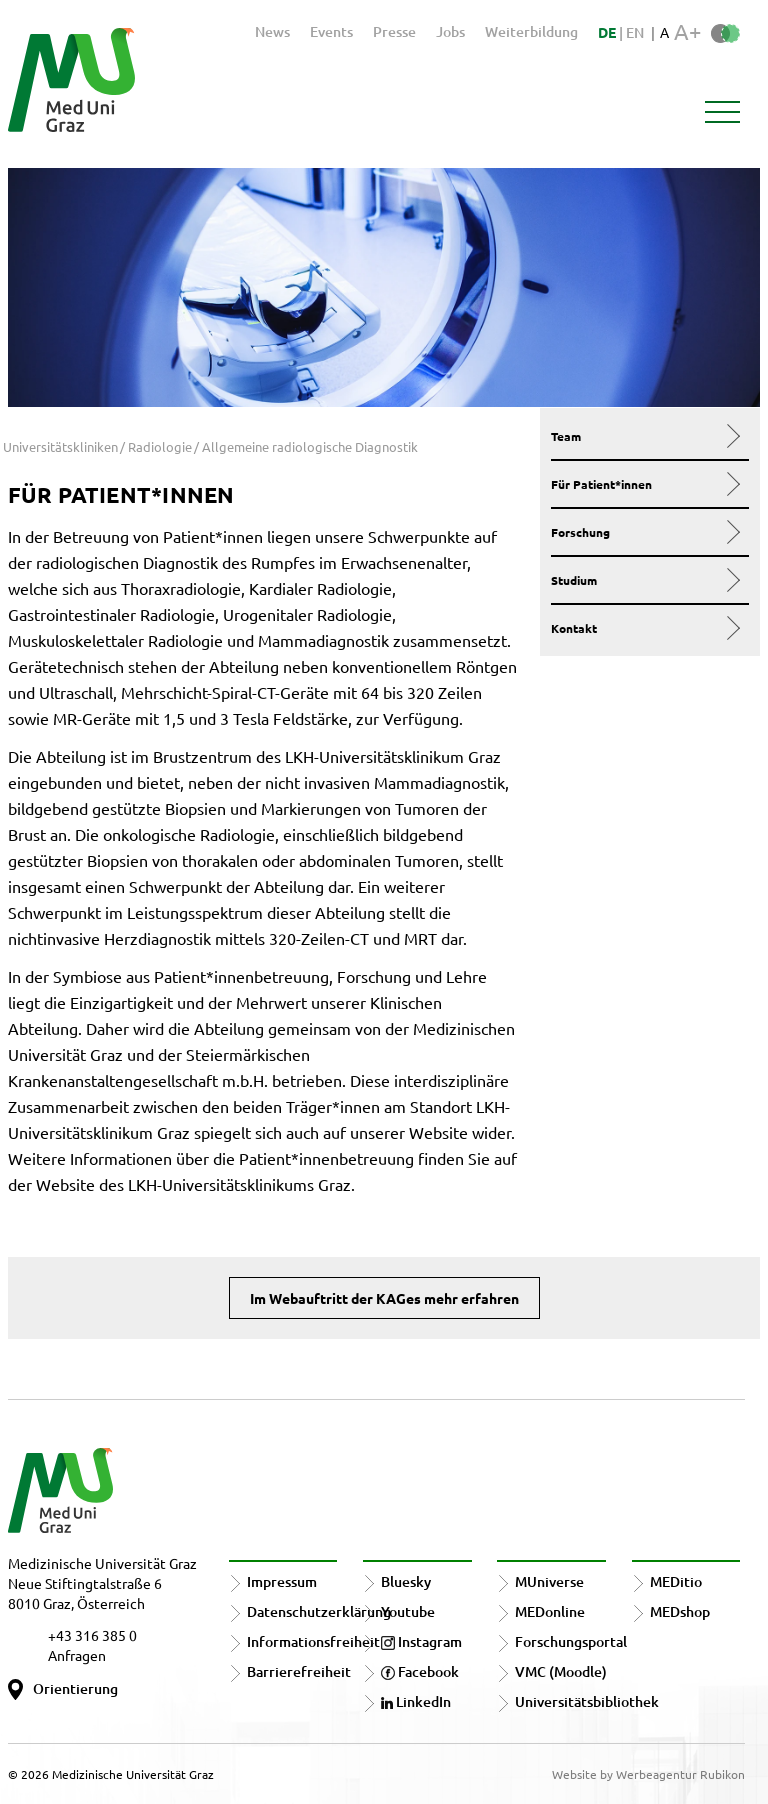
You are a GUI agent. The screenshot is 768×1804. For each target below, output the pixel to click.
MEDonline (550, 1611)
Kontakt (645, 628)
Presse (394, 31)
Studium (645, 580)
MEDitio (676, 1581)
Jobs (450, 31)
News (272, 31)
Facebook (420, 1671)
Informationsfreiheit (313, 1641)
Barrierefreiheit (299, 1671)
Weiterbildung (531, 31)
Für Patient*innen (645, 484)
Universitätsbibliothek (587, 1701)
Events (331, 31)
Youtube (408, 1611)
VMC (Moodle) (561, 1671)
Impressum (282, 1581)
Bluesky (406, 1581)
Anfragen (77, 1655)
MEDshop (680, 1611)
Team (645, 436)
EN (635, 32)
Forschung (645, 532)
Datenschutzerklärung (319, 1611)
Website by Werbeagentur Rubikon (648, 1774)
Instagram (421, 1641)
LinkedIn (416, 1701)
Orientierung (75, 1688)
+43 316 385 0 (92, 1635)
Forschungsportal (571, 1641)
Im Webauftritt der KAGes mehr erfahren (384, 1298)
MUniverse (549, 1581)
